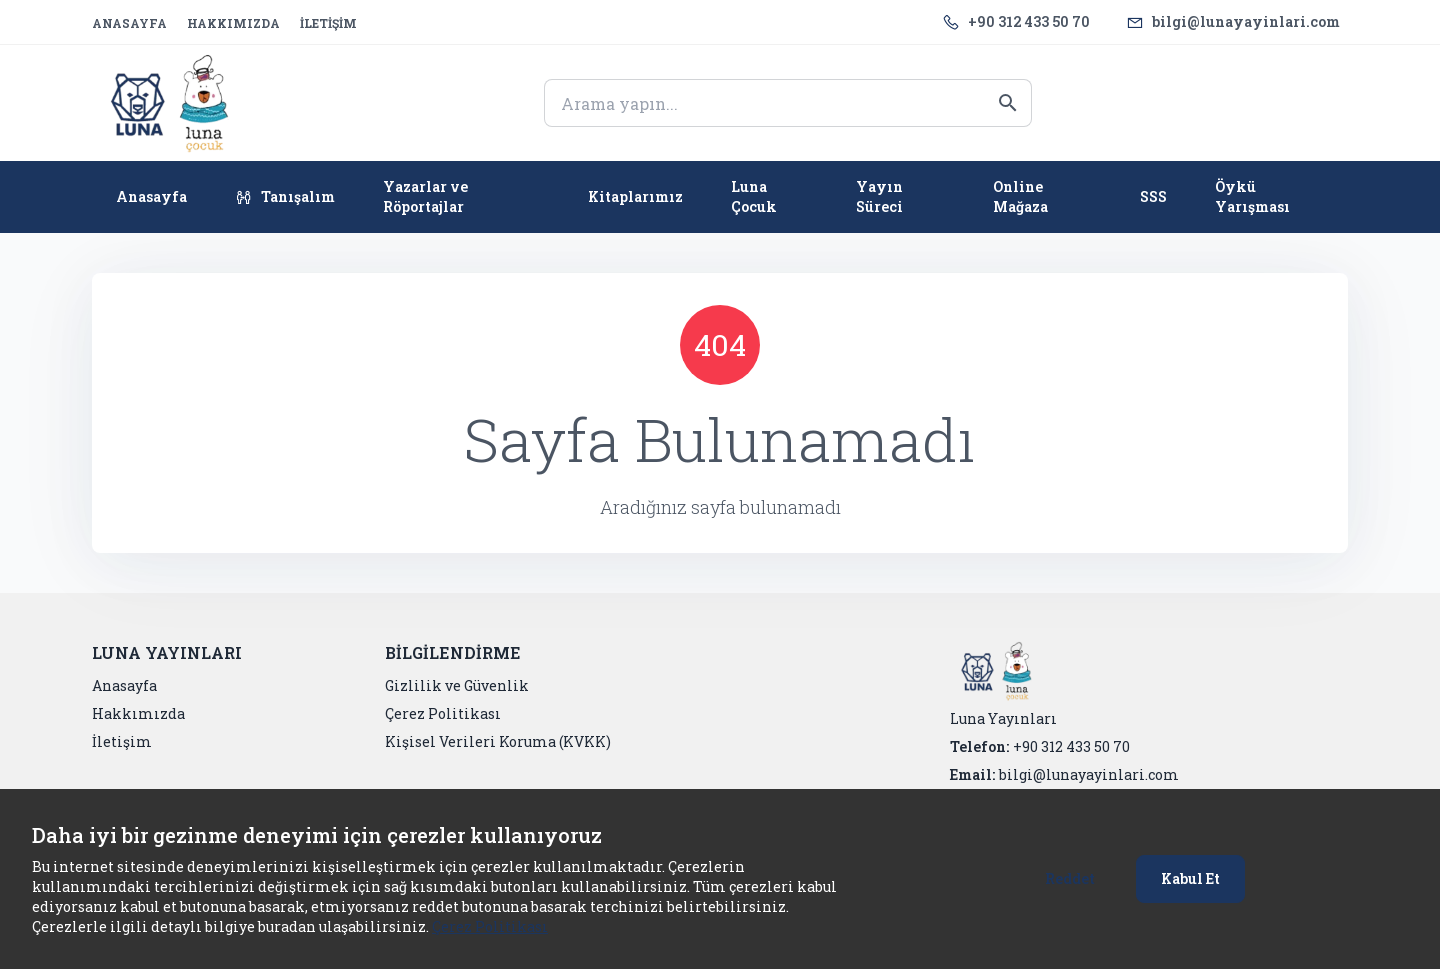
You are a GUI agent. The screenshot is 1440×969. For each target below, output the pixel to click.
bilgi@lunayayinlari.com (1246, 21)
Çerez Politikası (490, 926)
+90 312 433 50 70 (1029, 21)
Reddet (1070, 878)
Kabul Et (1190, 878)
